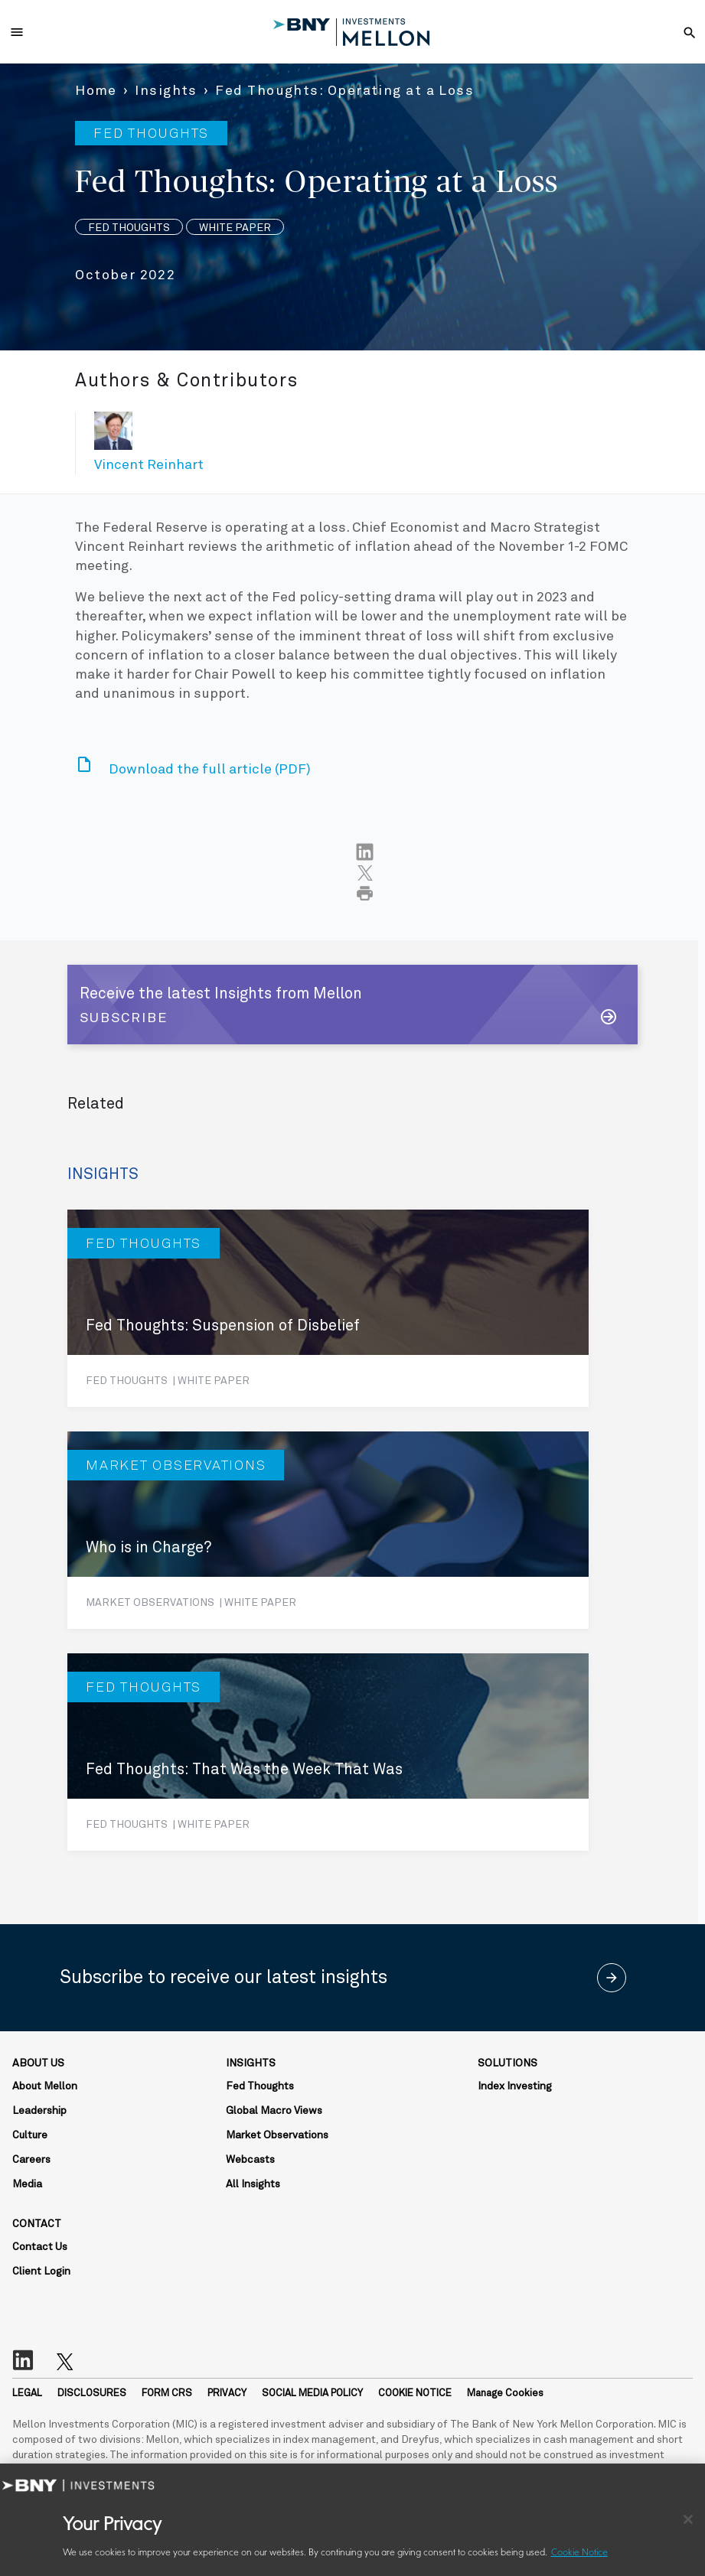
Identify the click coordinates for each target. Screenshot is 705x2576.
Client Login (41, 2271)
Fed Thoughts (260, 2086)
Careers (31, 2159)
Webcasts (250, 2159)
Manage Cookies (505, 2394)
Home (96, 91)
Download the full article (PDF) (210, 770)
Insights (166, 91)
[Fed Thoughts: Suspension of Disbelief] (328, 1308)
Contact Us (39, 2247)
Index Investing (515, 2086)
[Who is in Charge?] (328, 1530)
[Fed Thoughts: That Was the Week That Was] (328, 1752)
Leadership (39, 2110)
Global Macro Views (274, 2110)
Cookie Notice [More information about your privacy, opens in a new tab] (579, 2553)
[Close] (688, 2519)
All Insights (253, 2184)
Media (27, 2184)
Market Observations (277, 2135)
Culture (29, 2135)
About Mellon (44, 2086)
